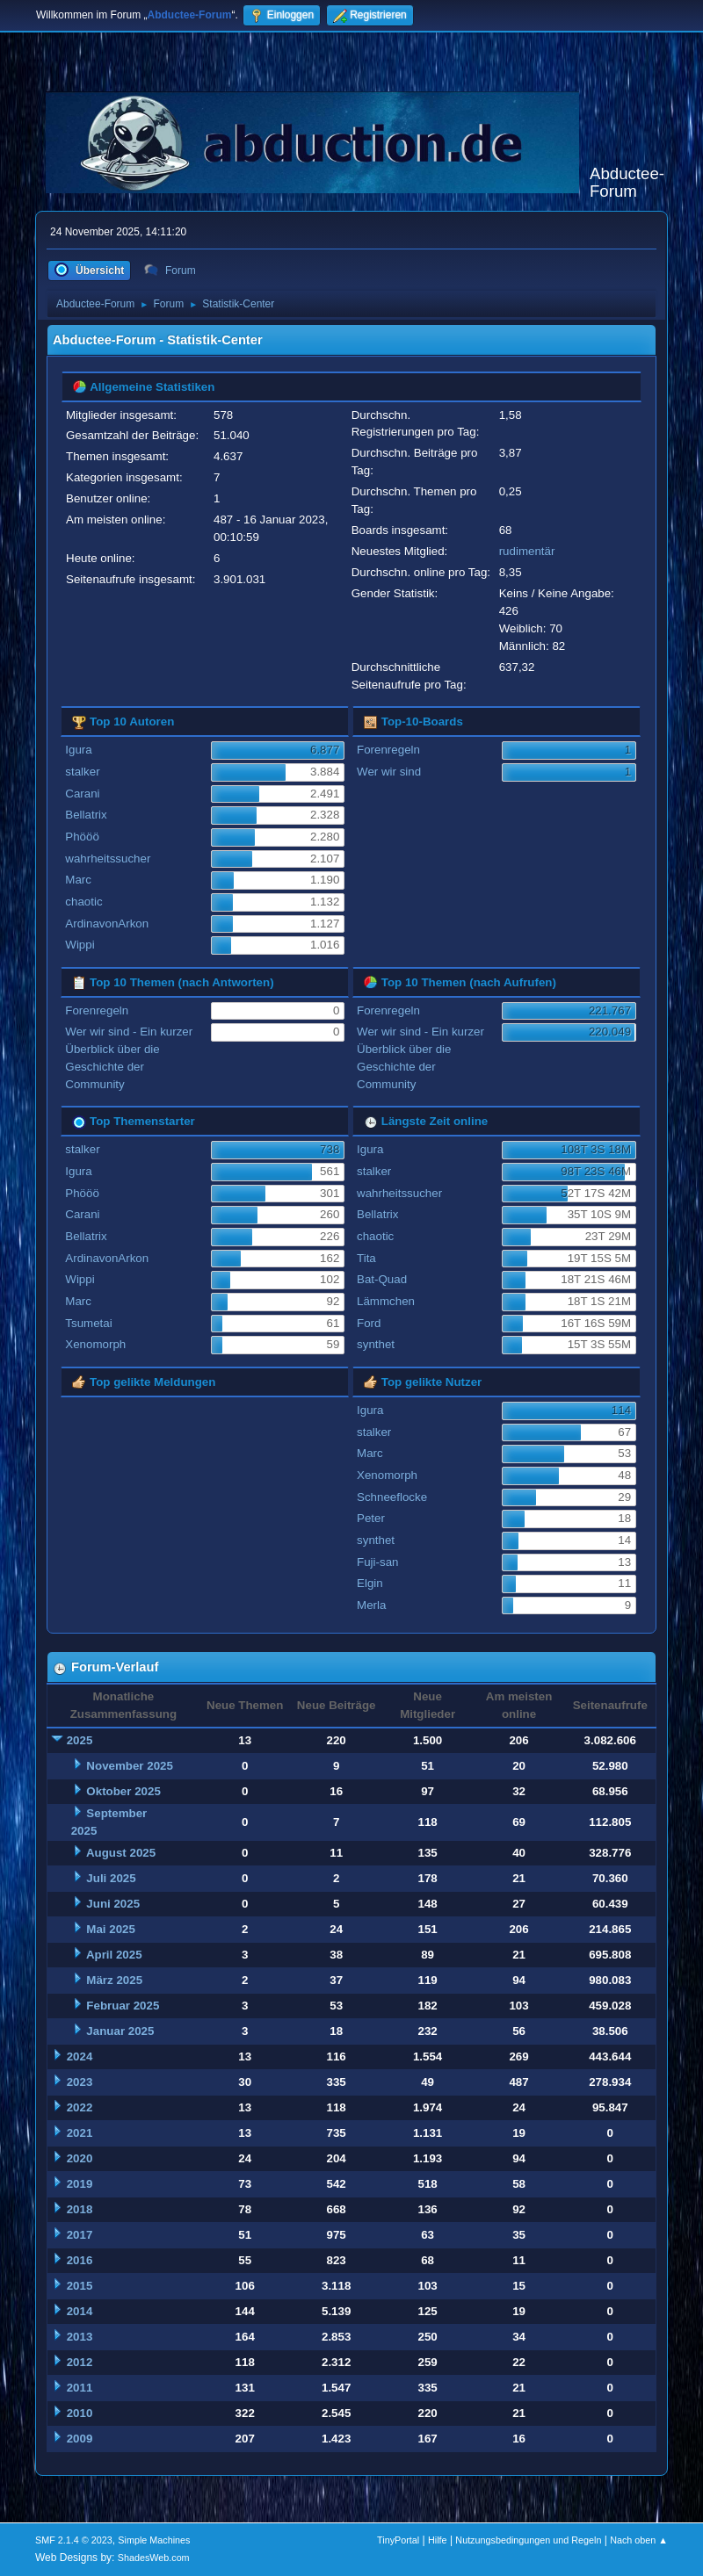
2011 (80, 2387)
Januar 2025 (120, 2031)
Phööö (82, 836)
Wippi (79, 944)
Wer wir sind (389, 771)
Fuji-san (377, 1562)
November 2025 (129, 1765)
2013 (80, 2336)
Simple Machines (154, 2540)
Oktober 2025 (123, 1791)
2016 (80, 2260)
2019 (80, 2183)
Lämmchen (386, 1301)
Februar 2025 (122, 2005)
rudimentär (527, 551)
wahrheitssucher (107, 858)
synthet (376, 1344)
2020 (80, 2158)
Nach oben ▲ (639, 2540)
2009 (80, 2438)
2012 (80, 2362)
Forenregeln (388, 749)
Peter (371, 1518)
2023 (80, 2082)
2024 (80, 2056)
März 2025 (114, 1980)
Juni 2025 (113, 1903)
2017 (80, 2234)
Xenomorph (95, 1344)
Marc (78, 879)
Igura (78, 749)
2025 (80, 1740)
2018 (80, 2209)
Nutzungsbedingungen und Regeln (528, 2540)
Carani (82, 793)
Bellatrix (85, 814)
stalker (82, 771)
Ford (368, 1323)
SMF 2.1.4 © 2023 (73, 2540)
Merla (371, 1605)
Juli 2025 (110, 1878)
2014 (80, 2311)
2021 (80, 2132)
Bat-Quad (382, 1279)
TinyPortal (398, 2540)
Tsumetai (88, 1323)
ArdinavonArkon (107, 923)
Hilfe (437, 2540)
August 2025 (121, 1852)
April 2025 (114, 1954)
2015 (80, 2285)
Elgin (370, 1583)
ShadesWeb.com (154, 2557)
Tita (366, 1258)
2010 (80, 2413)
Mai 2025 (110, 1929)
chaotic (83, 901)
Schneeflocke (392, 1497)
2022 (80, 2107)
